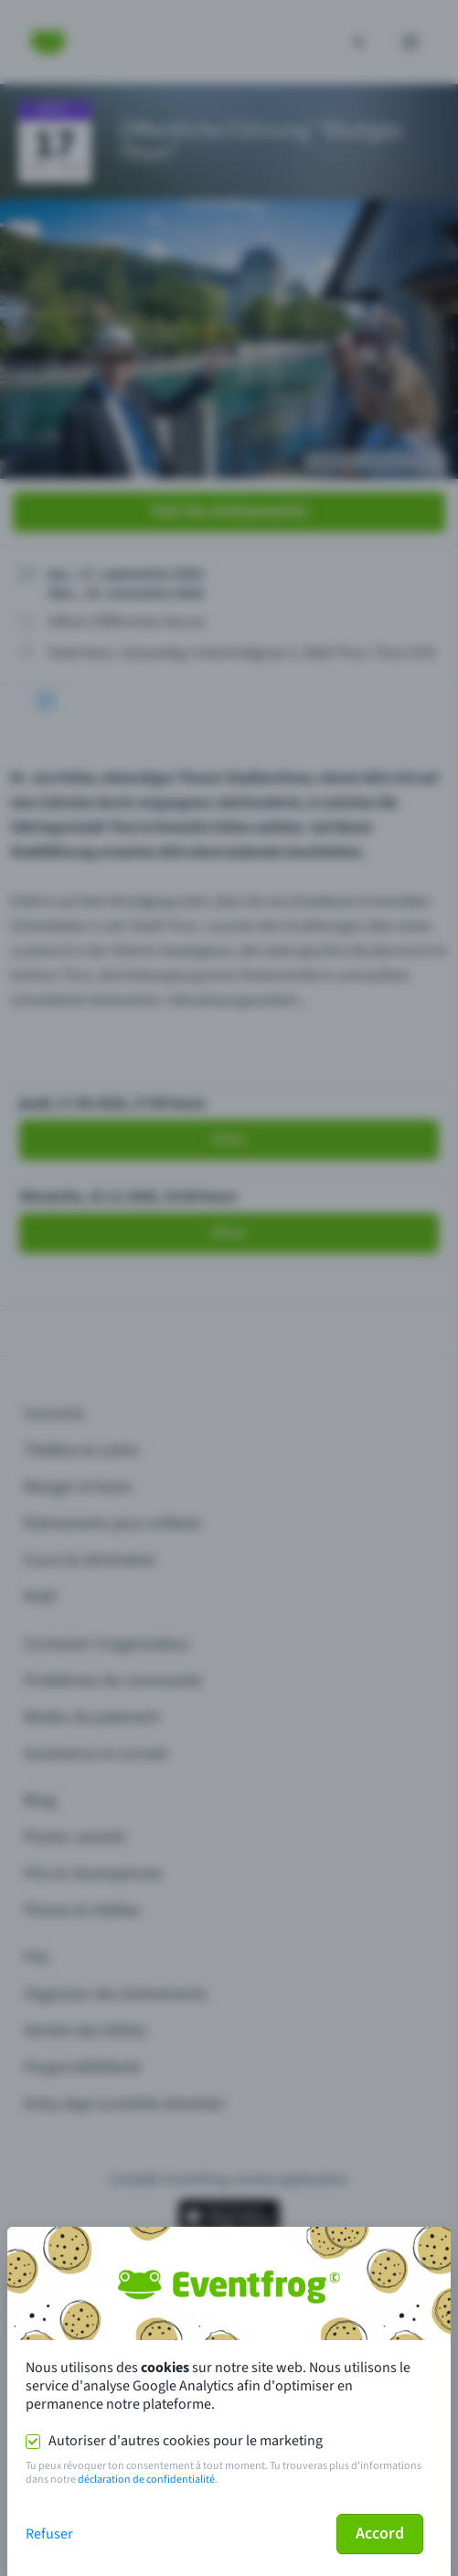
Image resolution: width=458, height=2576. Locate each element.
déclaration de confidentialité (146, 2479)
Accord (380, 2533)
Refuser (49, 2534)
